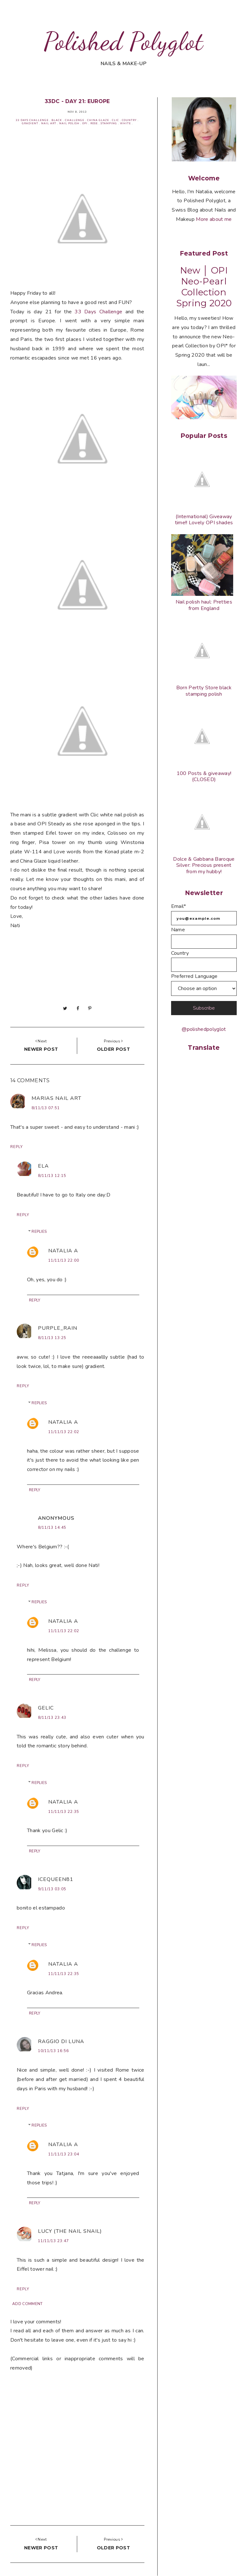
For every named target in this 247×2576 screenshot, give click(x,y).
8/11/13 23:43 (52, 1717)
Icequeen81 (55, 1879)
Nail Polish (69, 123)
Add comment (27, 2303)
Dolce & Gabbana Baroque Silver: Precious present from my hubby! (203, 865)
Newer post (41, 1049)
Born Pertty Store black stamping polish (204, 690)
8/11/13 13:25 (52, 1337)
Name (178, 929)
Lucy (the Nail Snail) (70, 2231)
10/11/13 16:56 (53, 2050)
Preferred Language (194, 976)
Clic (115, 120)
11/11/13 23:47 (53, 2240)
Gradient (30, 123)
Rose (94, 123)
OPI (84, 123)
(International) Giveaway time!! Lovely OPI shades (204, 519)
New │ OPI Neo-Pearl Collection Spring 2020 (204, 287)
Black (56, 120)
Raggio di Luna (61, 2041)
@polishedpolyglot (204, 1029)
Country (129, 120)
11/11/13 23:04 (63, 2154)
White (125, 123)
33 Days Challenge (32, 120)
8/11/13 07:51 (46, 1107)
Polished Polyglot (123, 41)
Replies (39, 1231)
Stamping (109, 123)
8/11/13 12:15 (52, 1175)
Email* (178, 906)
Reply (16, 1146)
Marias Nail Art (56, 1098)
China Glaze (98, 120)
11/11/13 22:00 (63, 1260)
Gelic (46, 1707)
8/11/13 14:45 (52, 1527)
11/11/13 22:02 (63, 1431)
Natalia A (63, 1250)
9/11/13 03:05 (52, 1889)
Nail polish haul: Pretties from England (204, 605)
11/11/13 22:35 (63, 1811)
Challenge (74, 120)
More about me (214, 219)
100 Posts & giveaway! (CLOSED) (204, 776)
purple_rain (57, 1328)
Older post (113, 1049)
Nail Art (48, 123)
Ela (43, 1166)
